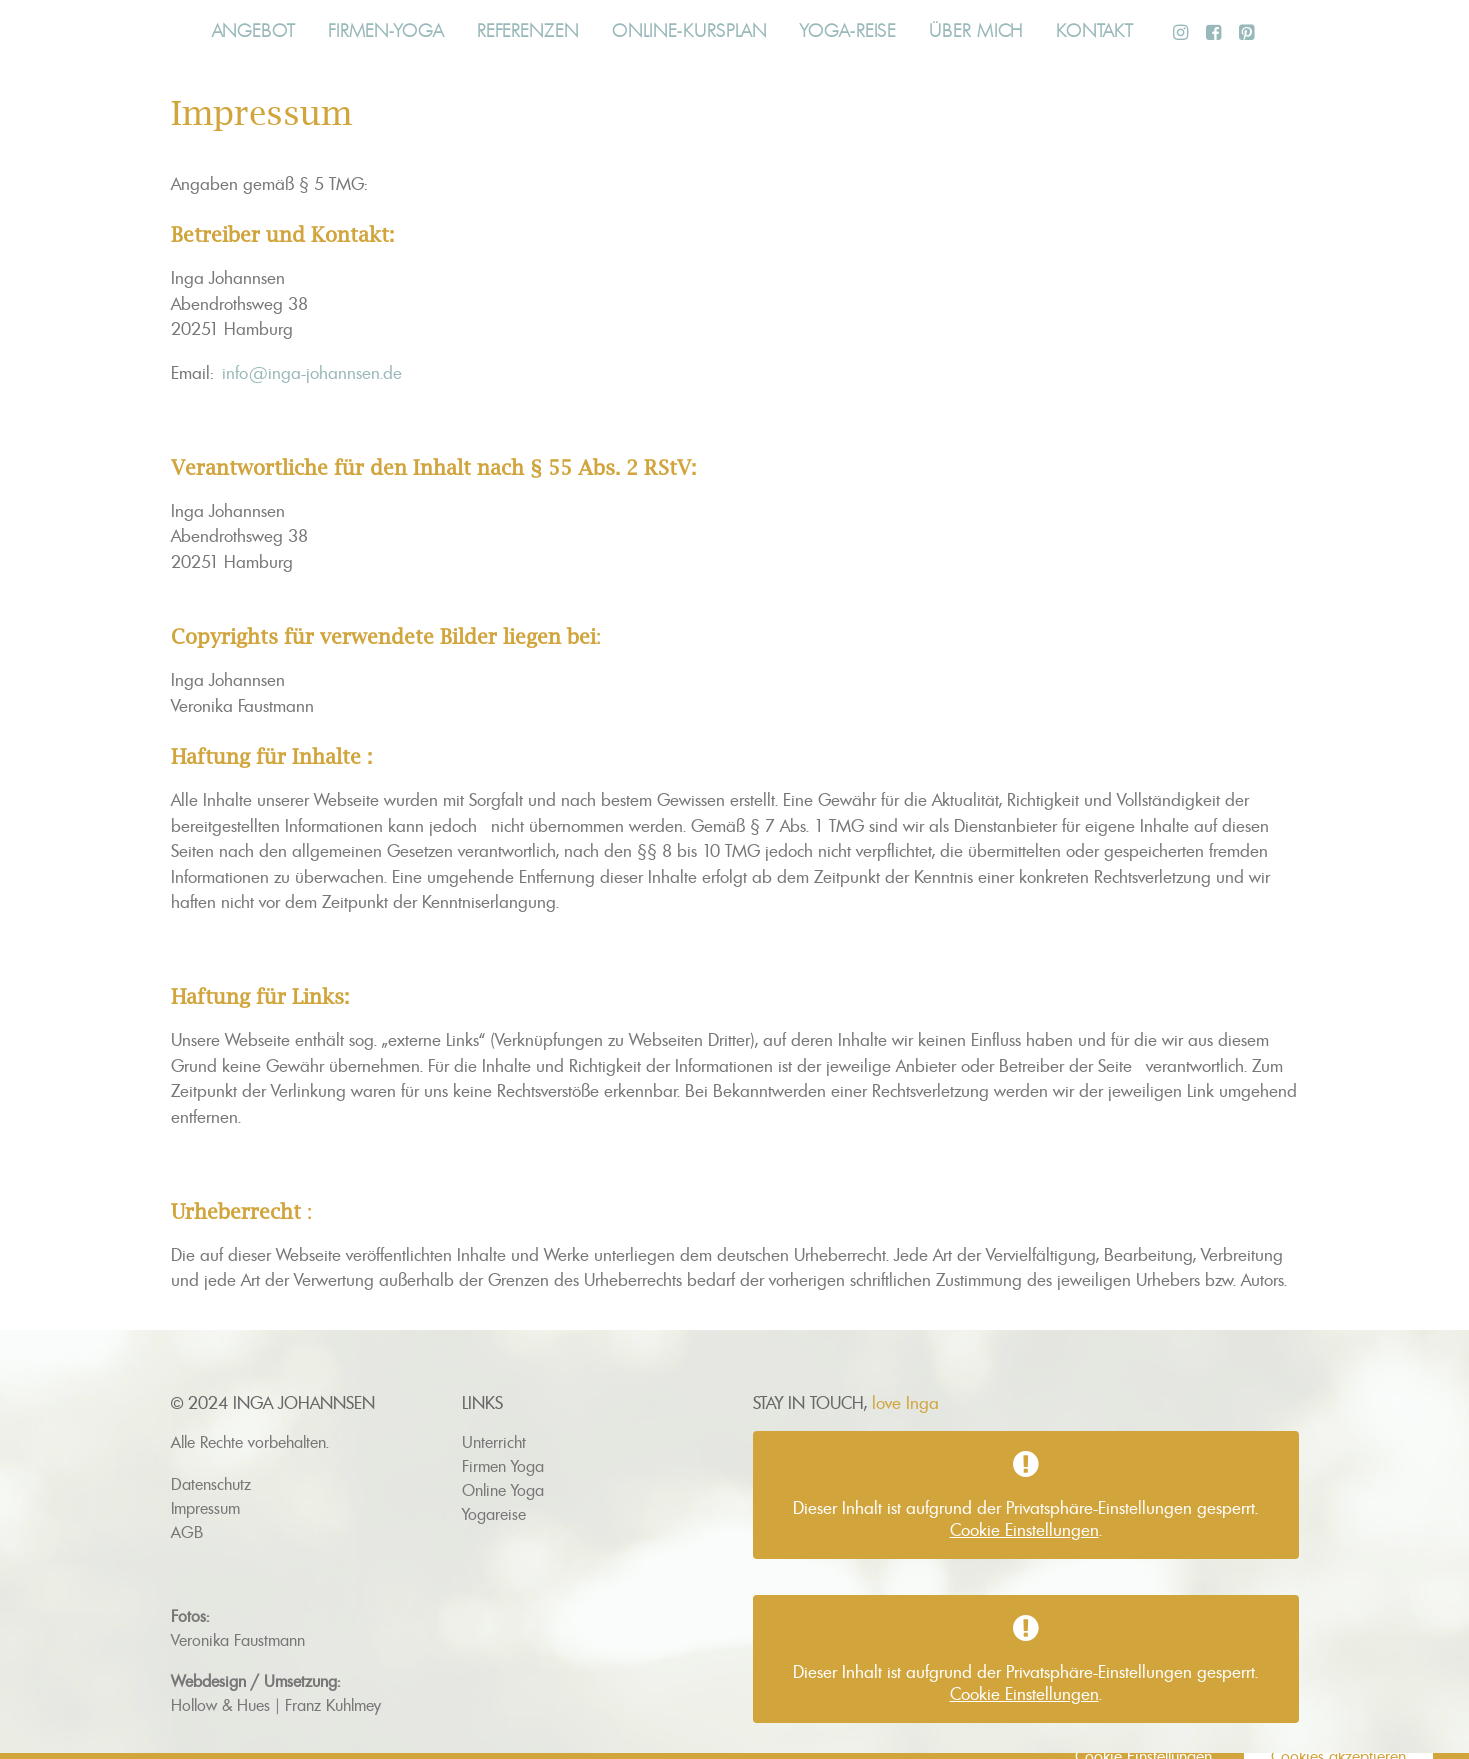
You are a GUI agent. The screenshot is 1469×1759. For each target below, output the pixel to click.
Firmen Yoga (503, 1466)
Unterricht (494, 1442)
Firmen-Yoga (386, 31)
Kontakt (1094, 31)
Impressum (205, 1508)
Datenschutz (211, 1484)
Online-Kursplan (690, 31)
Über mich (976, 31)
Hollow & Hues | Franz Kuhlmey (276, 1705)
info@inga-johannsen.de (312, 373)
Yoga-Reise (848, 31)
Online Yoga (503, 1490)
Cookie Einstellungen (1024, 1530)
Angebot (253, 31)
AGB (187, 1532)
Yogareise (494, 1514)
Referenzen (528, 31)
